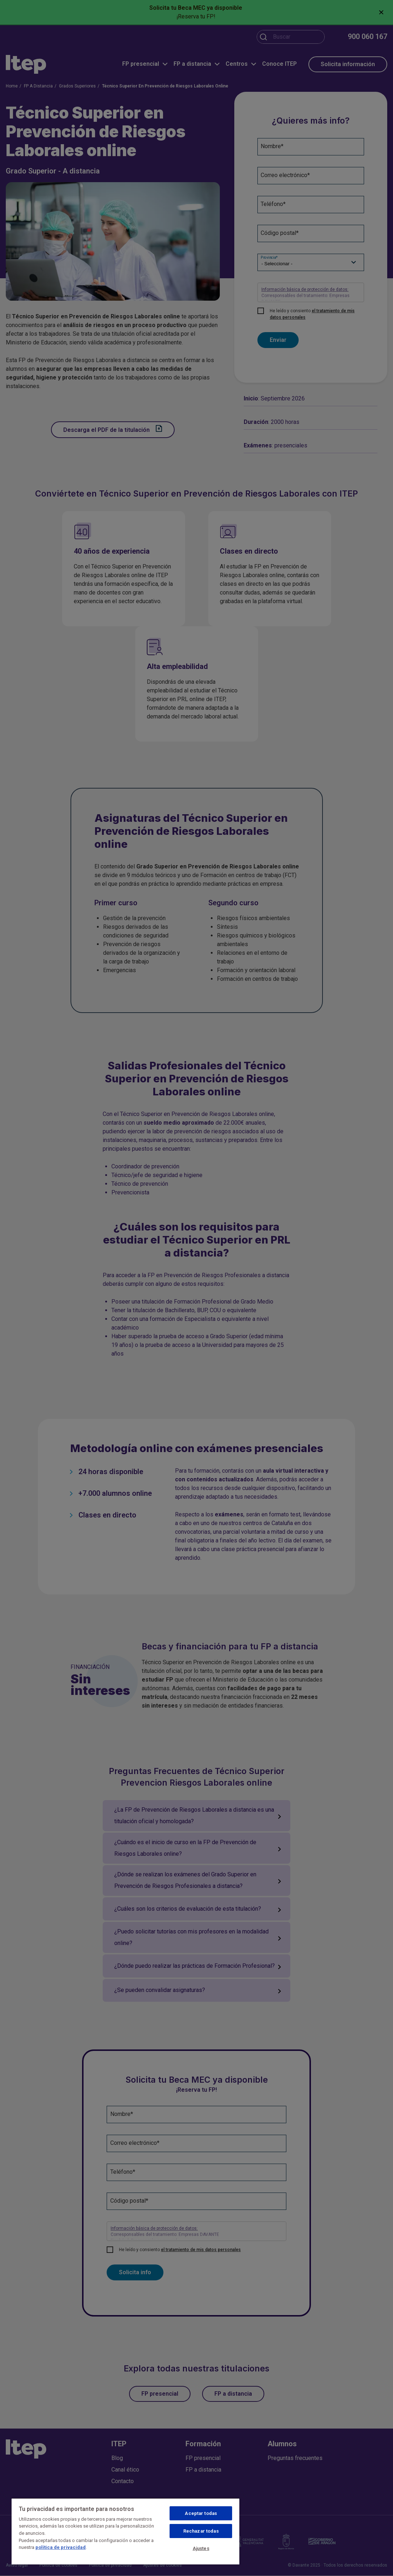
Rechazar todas (201, 2531)
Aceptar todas (201, 2513)
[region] (125, 2531)
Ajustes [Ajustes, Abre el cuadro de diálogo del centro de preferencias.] (201, 2548)
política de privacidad (60, 2547)
